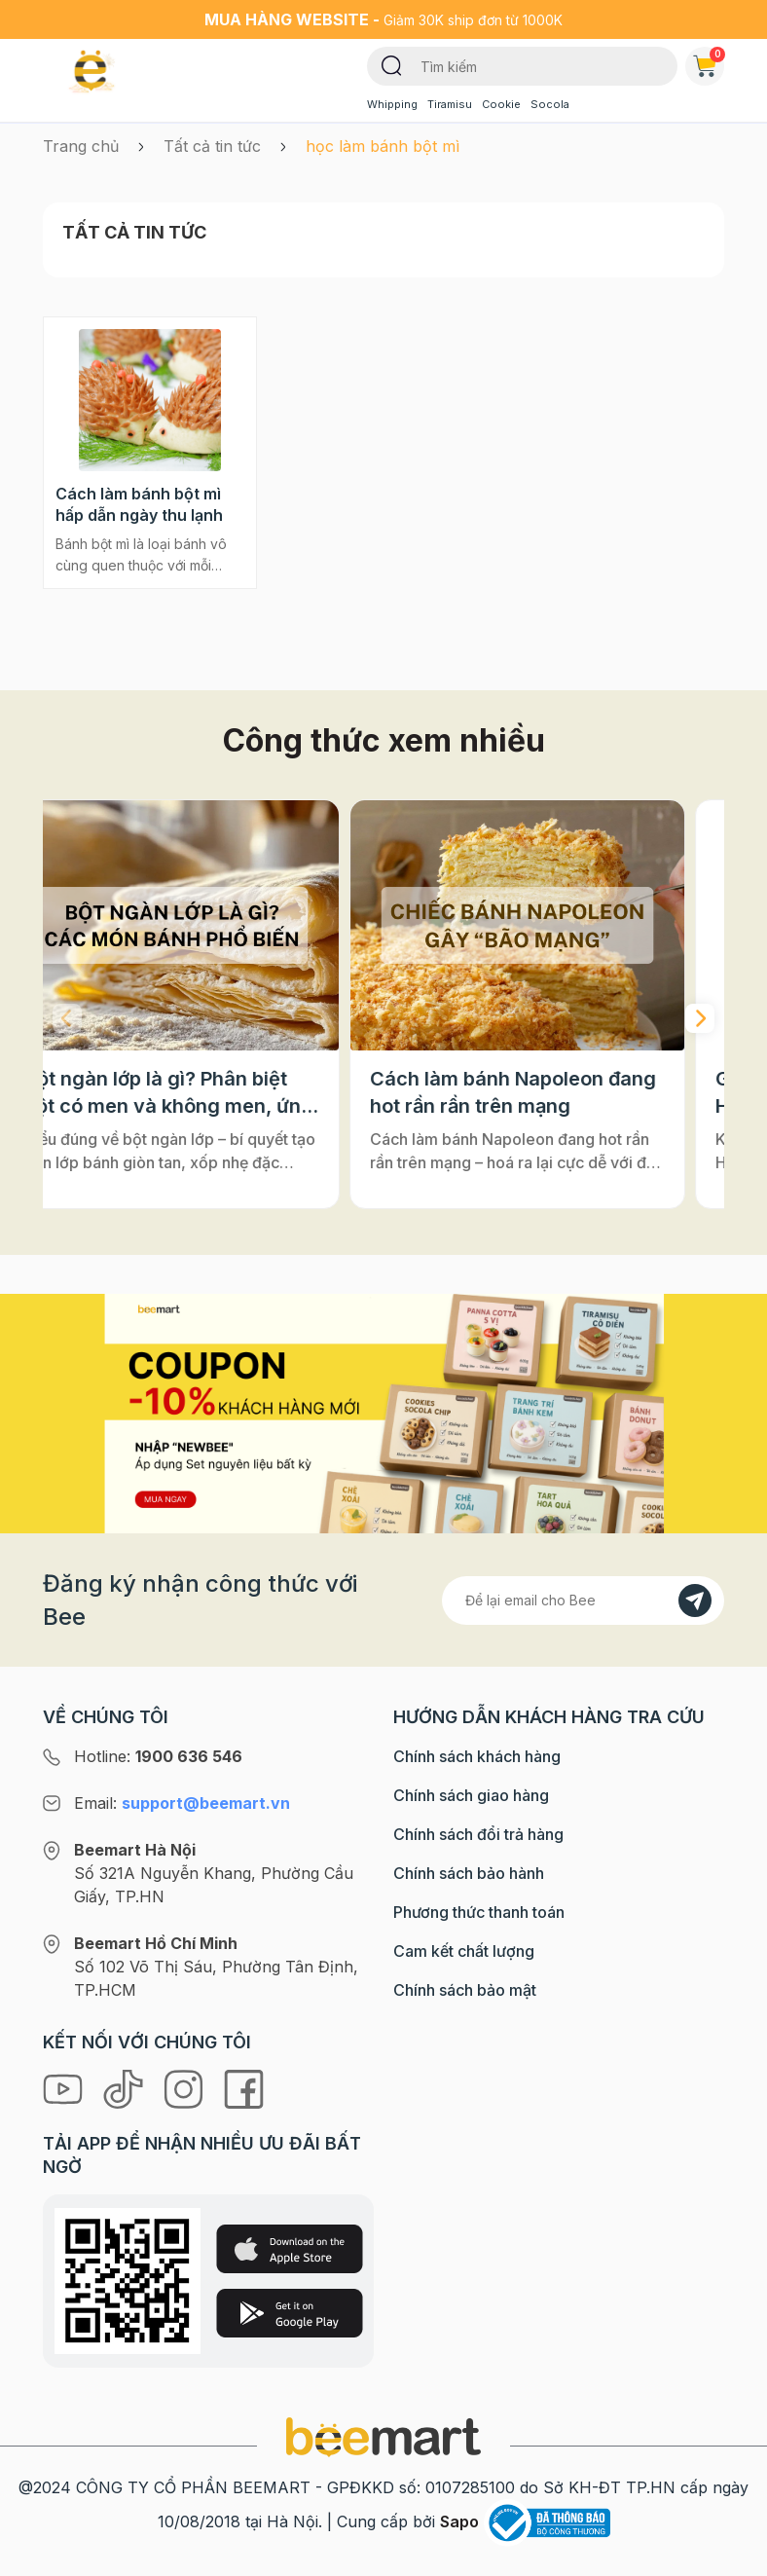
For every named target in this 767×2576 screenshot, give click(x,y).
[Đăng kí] (695, 1600)
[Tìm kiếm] (392, 64)
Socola (549, 104)
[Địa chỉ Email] (583, 1600)
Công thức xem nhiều (384, 740)
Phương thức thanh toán (479, 1912)
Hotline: (158, 1756)
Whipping (392, 104)
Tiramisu (449, 104)
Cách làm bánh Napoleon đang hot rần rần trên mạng (552, 1092)
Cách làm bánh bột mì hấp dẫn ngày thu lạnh (139, 504)
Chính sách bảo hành (468, 1873)
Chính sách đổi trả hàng (478, 1834)
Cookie (501, 104)
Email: (182, 1803)
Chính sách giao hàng (471, 1795)
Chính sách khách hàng (477, 1756)
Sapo (459, 2521)
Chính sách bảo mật (464, 1990)
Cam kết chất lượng (463, 1951)
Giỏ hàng (708, 62)
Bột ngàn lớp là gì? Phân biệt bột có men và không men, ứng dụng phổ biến (207, 1093)
